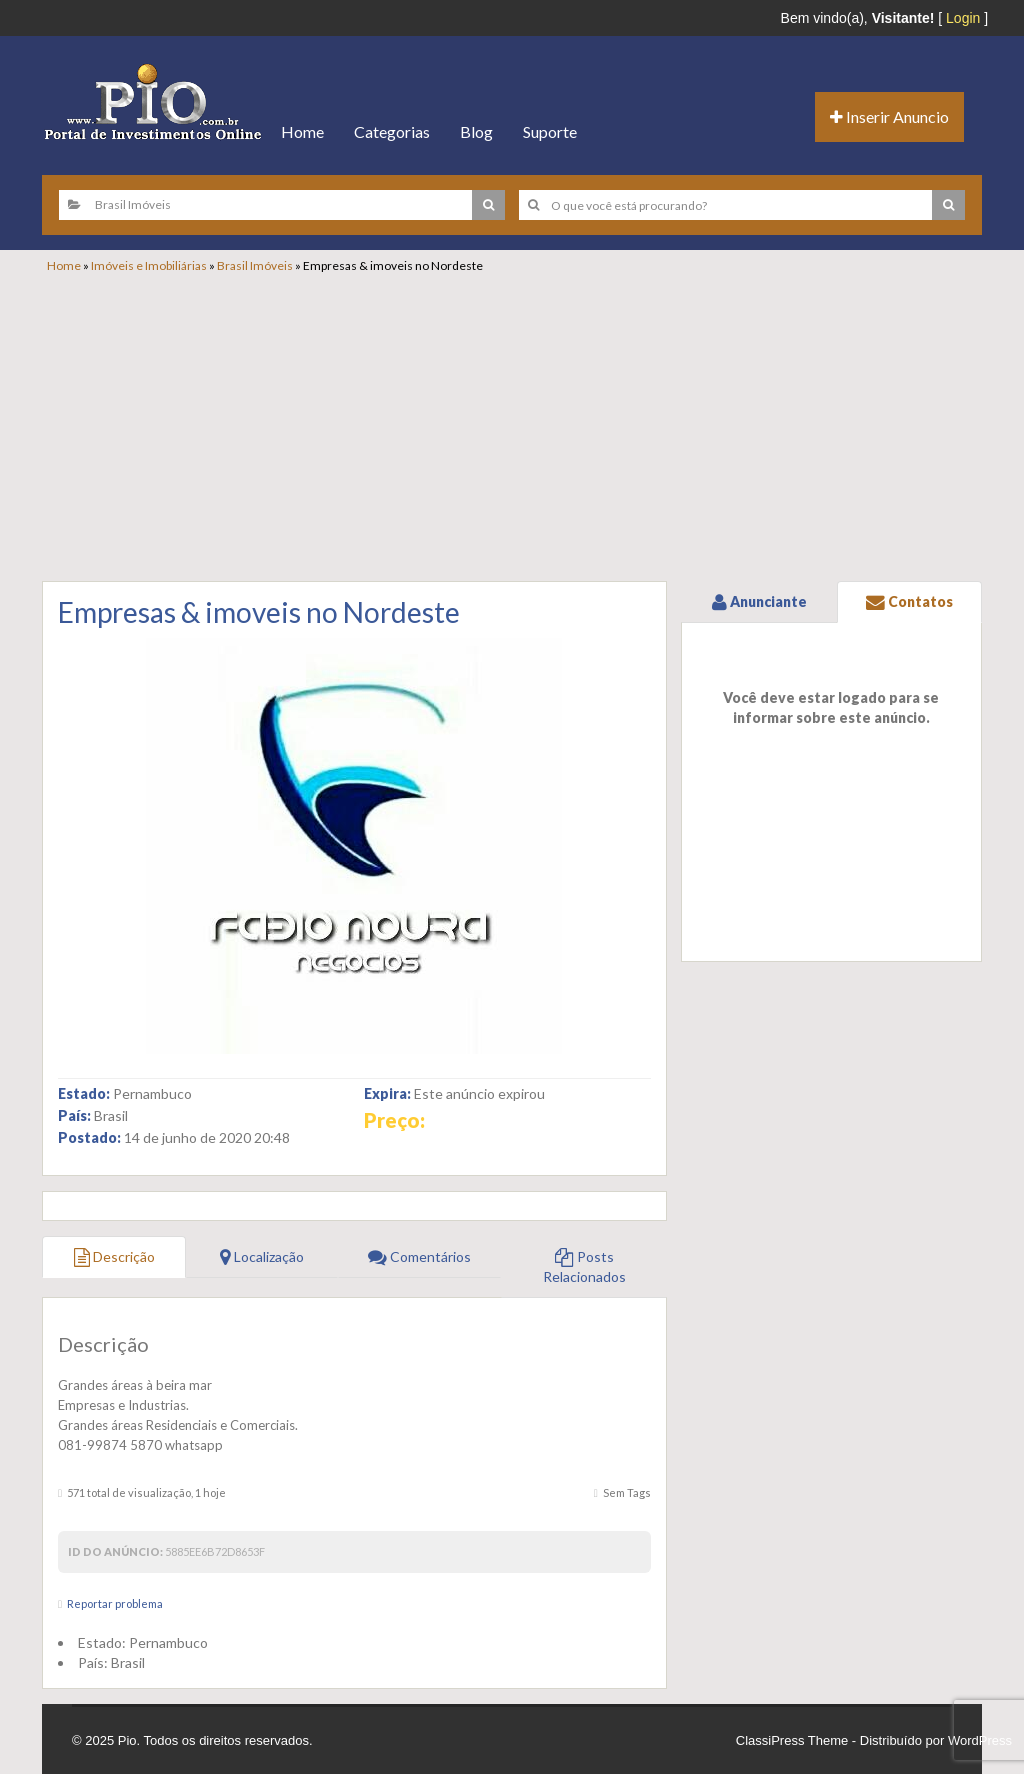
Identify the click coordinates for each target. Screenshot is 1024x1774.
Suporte (550, 131)
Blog (476, 131)
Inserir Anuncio (889, 116)
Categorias (392, 131)
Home (302, 131)
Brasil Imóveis (255, 265)
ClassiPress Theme (792, 1740)
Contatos (909, 601)
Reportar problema (115, 1603)
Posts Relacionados (584, 1266)
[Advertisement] (522, 424)
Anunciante (759, 601)
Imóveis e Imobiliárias (149, 265)
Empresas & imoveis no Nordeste (259, 612)
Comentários (419, 1256)
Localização (262, 1256)
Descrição (114, 1256)
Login (963, 18)
